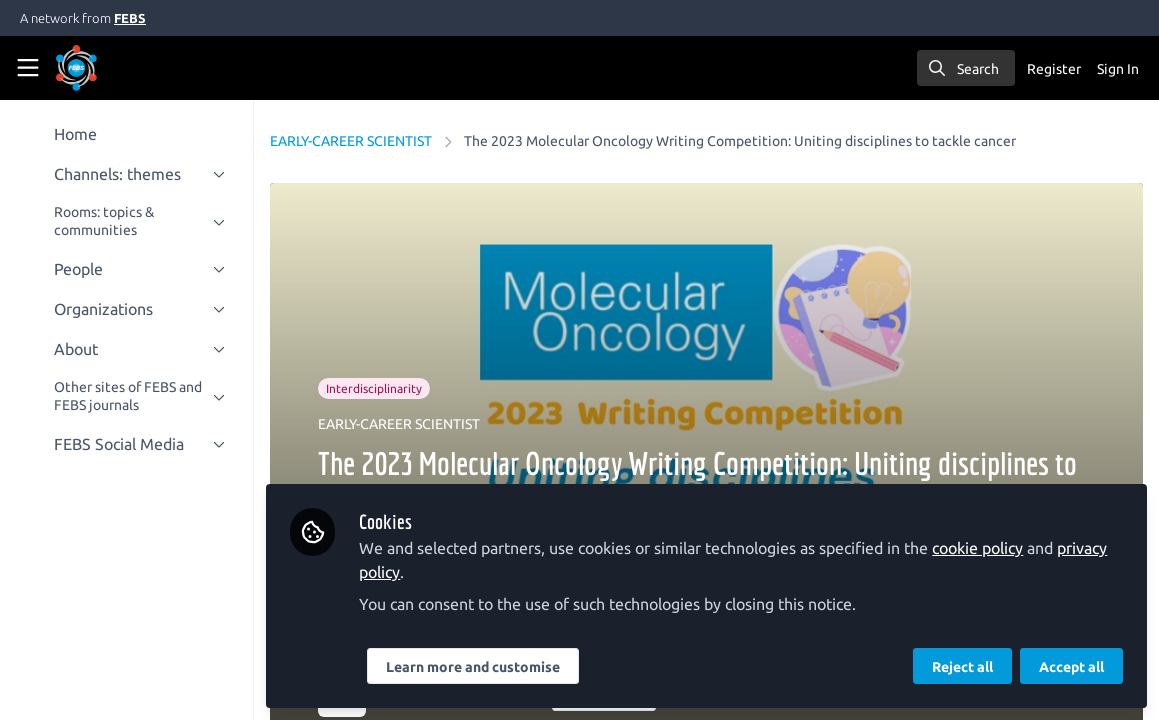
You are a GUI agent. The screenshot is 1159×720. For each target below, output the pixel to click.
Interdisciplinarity (376, 388)
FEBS (130, 18)
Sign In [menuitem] (1118, 69)
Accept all (1071, 667)
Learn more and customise (475, 667)
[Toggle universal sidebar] (28, 68)
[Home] (104, 68)
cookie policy (979, 548)
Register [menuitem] (1054, 69)
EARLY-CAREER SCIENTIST (353, 141)
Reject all (962, 667)
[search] (966, 68)
